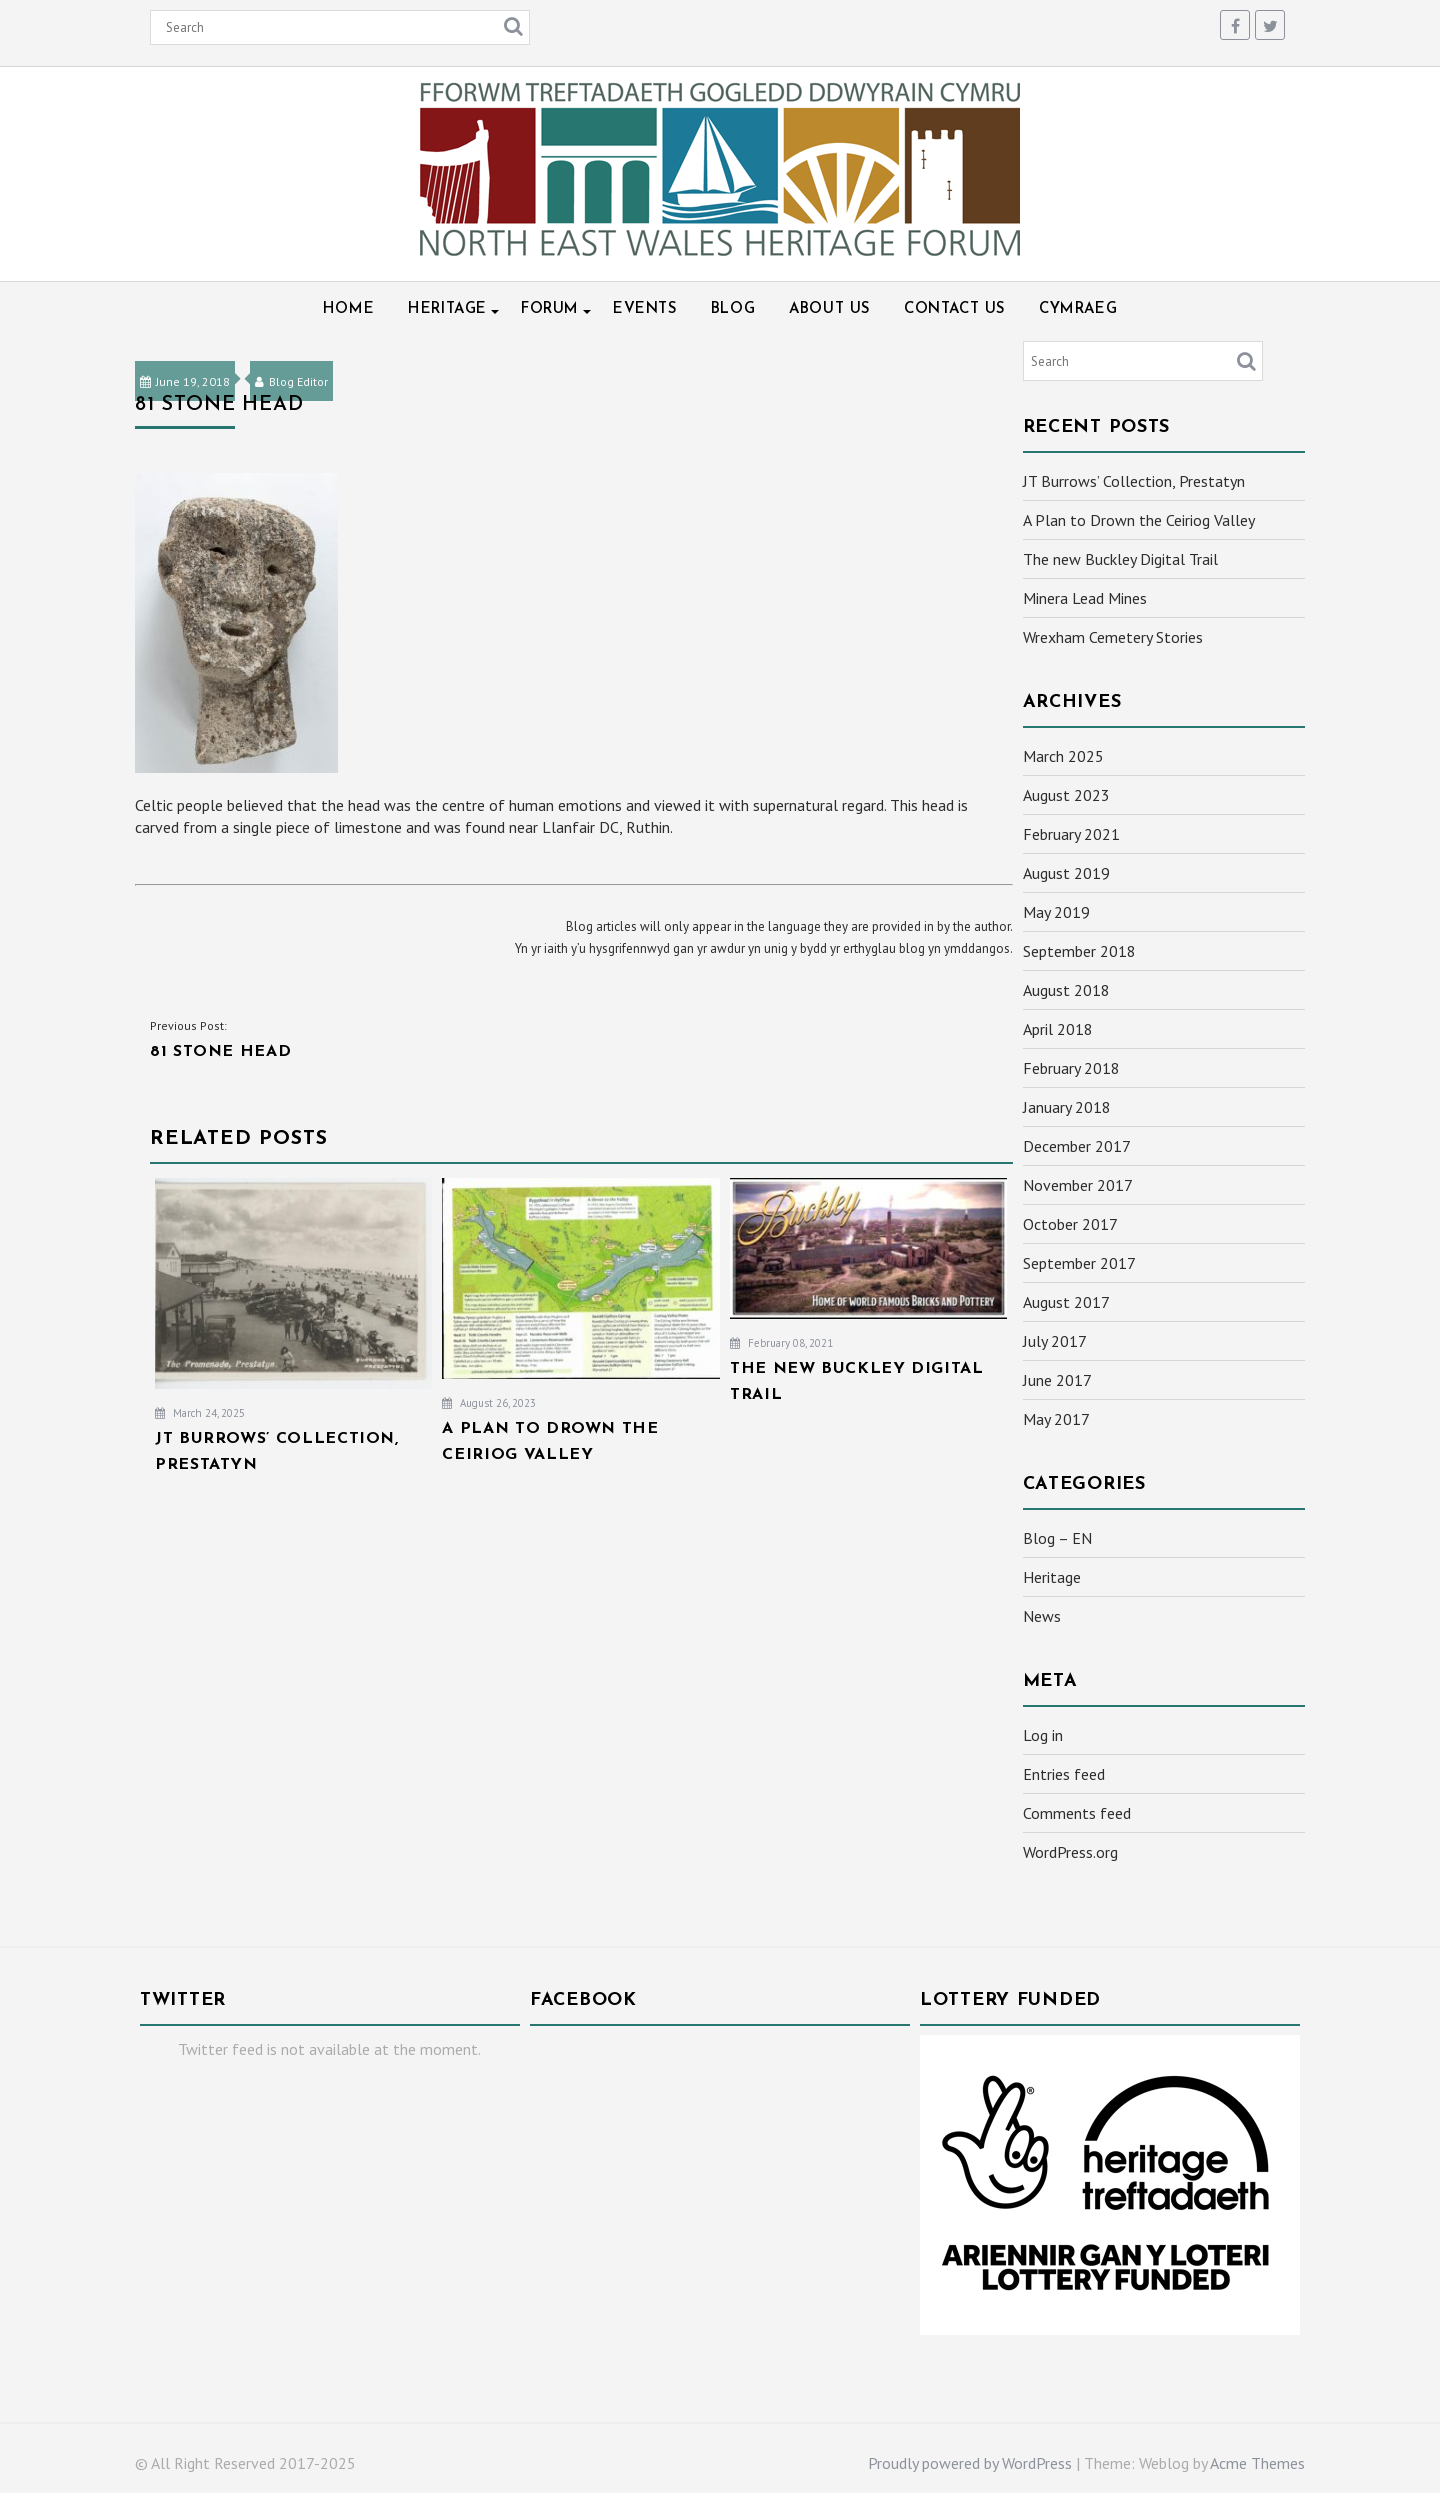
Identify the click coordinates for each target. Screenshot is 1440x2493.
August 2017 (1066, 1302)
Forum (550, 309)
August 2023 (1066, 795)
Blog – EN (1057, 1538)
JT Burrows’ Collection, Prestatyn (1134, 481)
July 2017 (1055, 1341)
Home (348, 309)
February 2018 (1071, 1068)
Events (645, 309)
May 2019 (1056, 912)
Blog (733, 309)
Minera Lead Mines (1085, 598)
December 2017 (1077, 1146)
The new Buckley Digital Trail (1120, 559)
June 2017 (1057, 1380)
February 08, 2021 (781, 1343)
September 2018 (1079, 951)
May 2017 (1056, 1419)
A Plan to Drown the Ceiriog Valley (1139, 520)
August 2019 (1066, 873)
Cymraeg (1078, 309)
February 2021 (1071, 834)
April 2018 (1058, 1029)
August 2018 (1066, 990)
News (1042, 1616)
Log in (1043, 1735)
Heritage (447, 309)
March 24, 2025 (200, 1413)
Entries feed (1064, 1774)
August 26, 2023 (489, 1403)
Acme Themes (1257, 2463)
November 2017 (1078, 1185)
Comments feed (1077, 1813)
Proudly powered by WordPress (970, 2463)
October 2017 (1070, 1224)
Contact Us (954, 309)
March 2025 (1063, 756)
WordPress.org (1070, 1852)
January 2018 (1067, 1107)
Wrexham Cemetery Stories (1113, 637)
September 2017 (1079, 1263)
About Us (829, 309)
